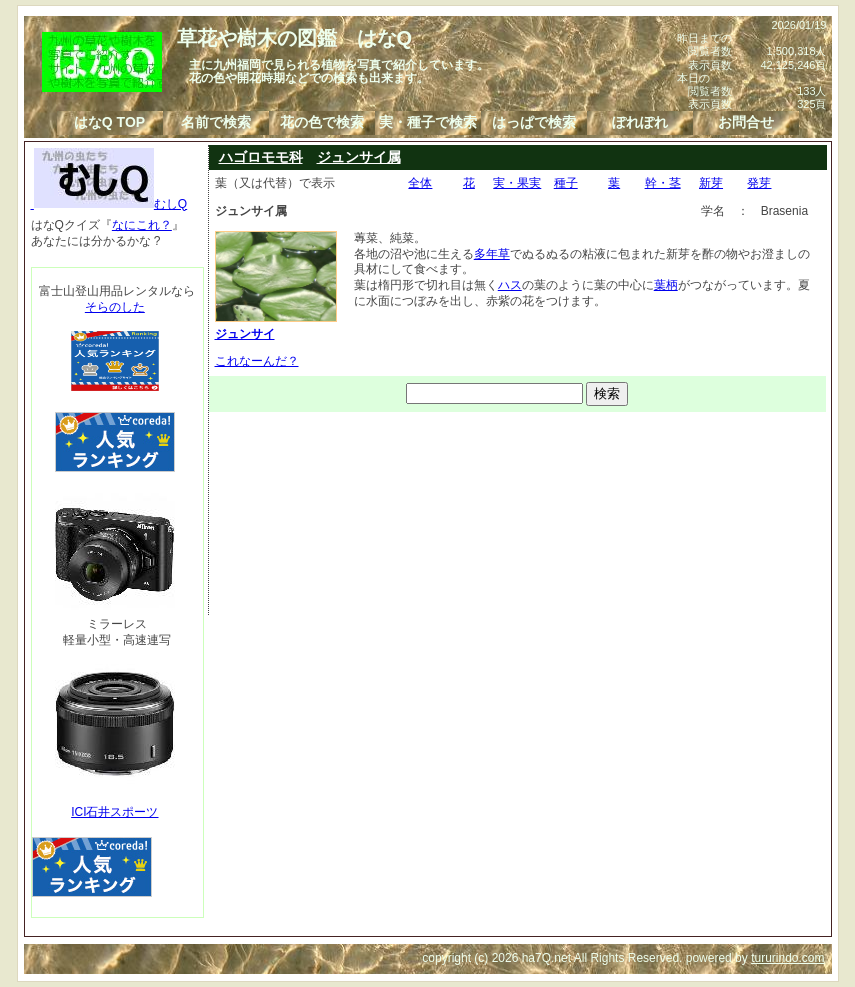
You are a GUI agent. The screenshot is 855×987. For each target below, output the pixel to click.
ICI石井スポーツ (114, 812)
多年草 (492, 254)
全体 (420, 183)
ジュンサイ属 (359, 157)
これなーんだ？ (257, 361)
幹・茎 (663, 183)
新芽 (711, 183)
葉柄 (666, 285)
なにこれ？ (142, 225)
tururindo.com (787, 958)
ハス (510, 285)
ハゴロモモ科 (261, 157)
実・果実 (517, 183)
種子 (566, 183)
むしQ (109, 204)
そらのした (115, 307)
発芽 (759, 183)
